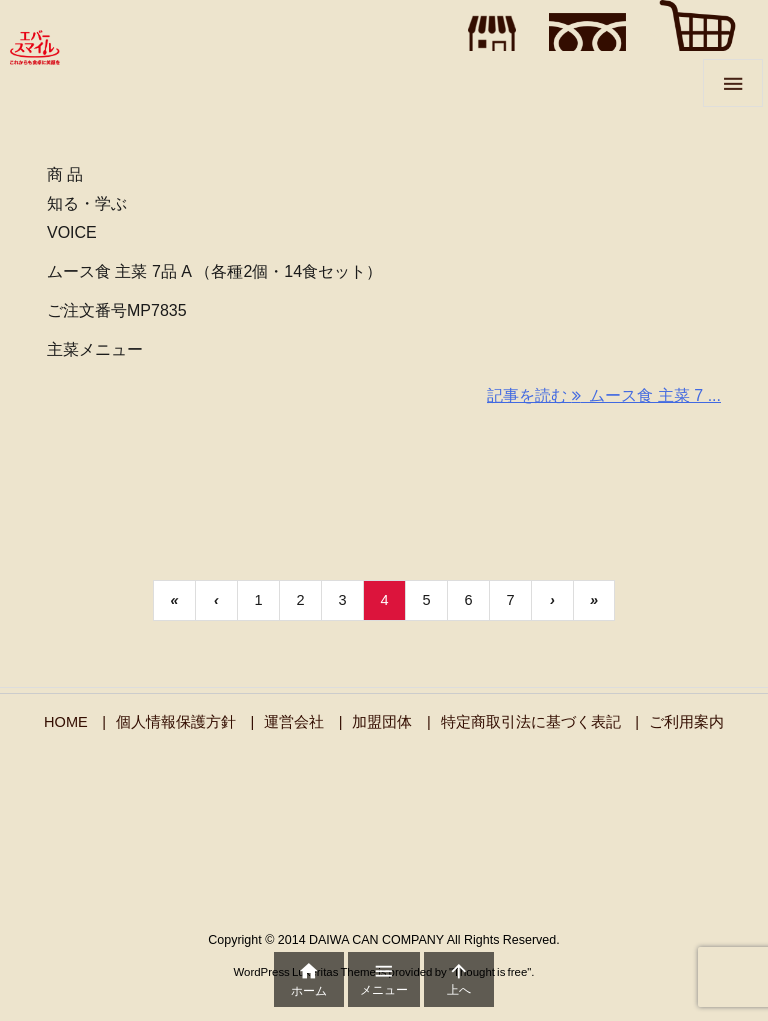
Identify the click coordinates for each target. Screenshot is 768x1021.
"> (487, 38)
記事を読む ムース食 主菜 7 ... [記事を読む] (604, 395)
